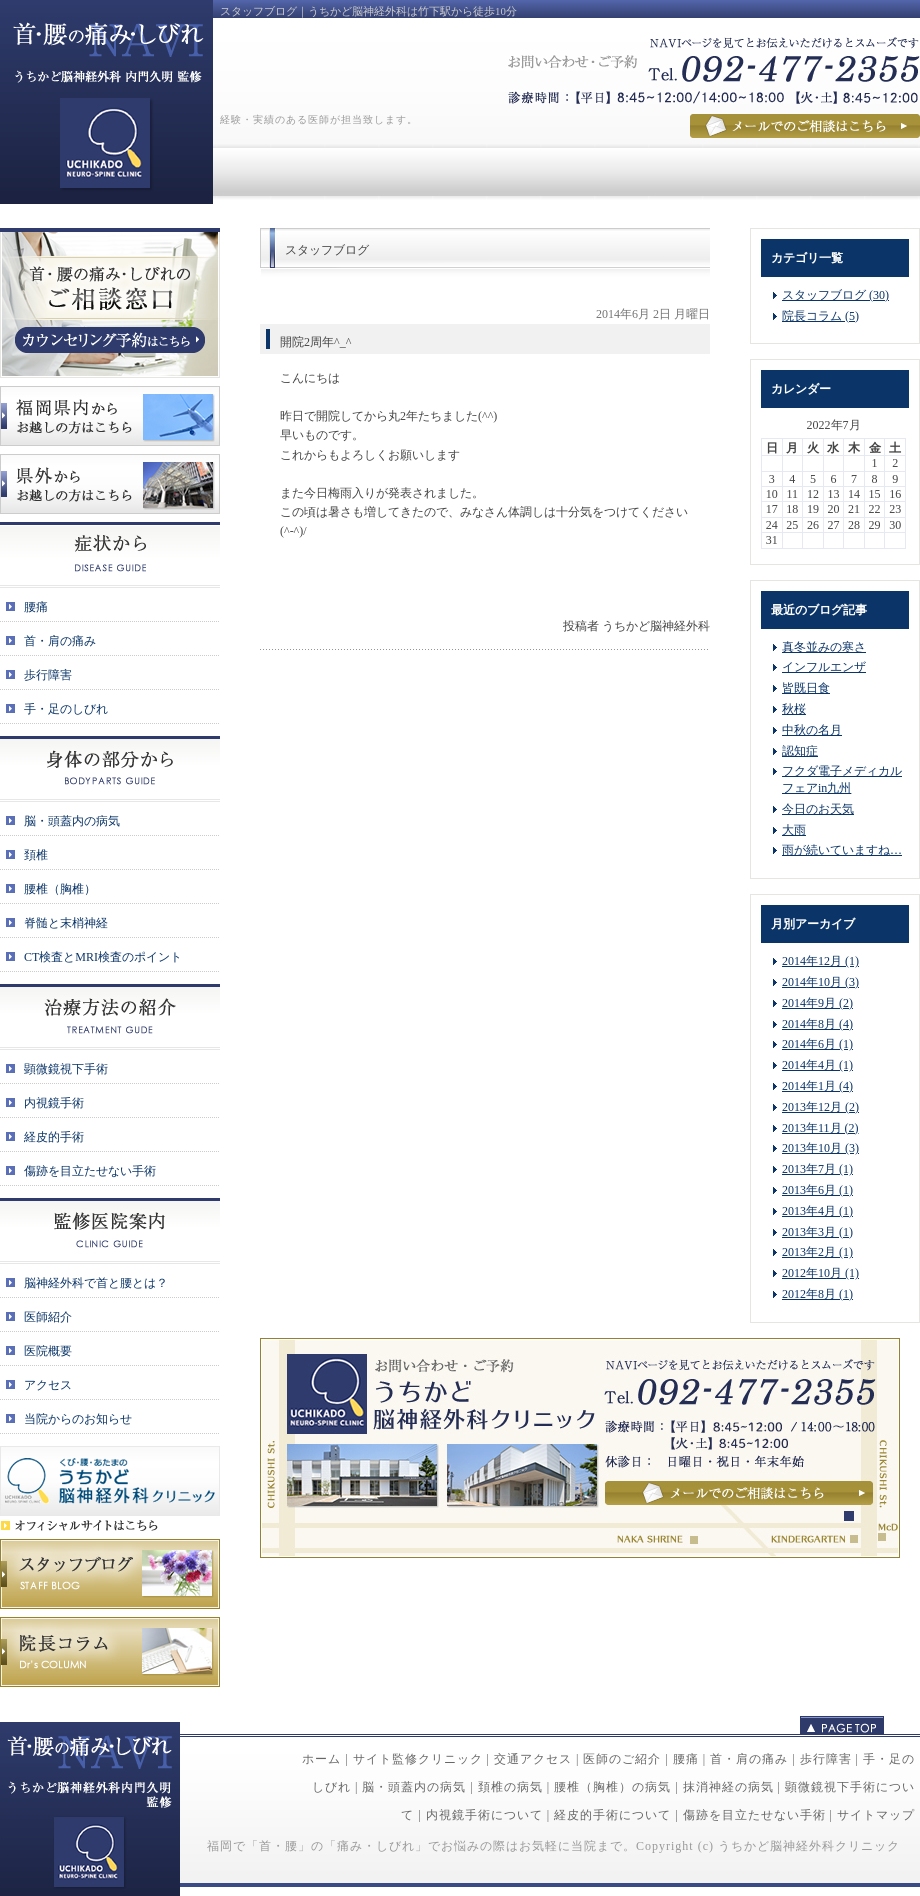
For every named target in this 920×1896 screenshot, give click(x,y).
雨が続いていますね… (842, 850)
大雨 (794, 830)
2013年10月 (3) (820, 1148)
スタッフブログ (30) (835, 295)
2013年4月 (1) (817, 1211)
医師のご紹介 (622, 1759)
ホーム (321, 1759)
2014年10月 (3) (820, 982)
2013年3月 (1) (817, 1232)
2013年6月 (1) (817, 1190)
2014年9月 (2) (817, 1003)
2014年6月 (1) (817, 1044)
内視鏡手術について (484, 1815)
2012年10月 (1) (820, 1273)
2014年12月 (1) (820, 961)
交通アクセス (533, 1759)
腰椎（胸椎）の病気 (612, 1787)
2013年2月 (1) (817, 1252)
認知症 (800, 751)
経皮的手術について (612, 1815)
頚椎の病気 (510, 1787)
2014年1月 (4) (817, 1086)
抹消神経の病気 (728, 1787)
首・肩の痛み (749, 1759)
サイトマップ (876, 1815)
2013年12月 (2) (820, 1107)
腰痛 (686, 1759)
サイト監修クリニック (418, 1759)
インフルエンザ (824, 667)
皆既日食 (806, 688)
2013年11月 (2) (820, 1128)
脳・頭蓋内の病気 (414, 1787)
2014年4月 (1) (817, 1065)
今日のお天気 (818, 809)
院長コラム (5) (820, 316)
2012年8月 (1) (817, 1294)
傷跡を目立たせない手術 (754, 1815)
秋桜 (794, 709)
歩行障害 (826, 1759)
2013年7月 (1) (817, 1169)
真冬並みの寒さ (824, 647)
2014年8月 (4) (817, 1024)
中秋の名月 (812, 730)
